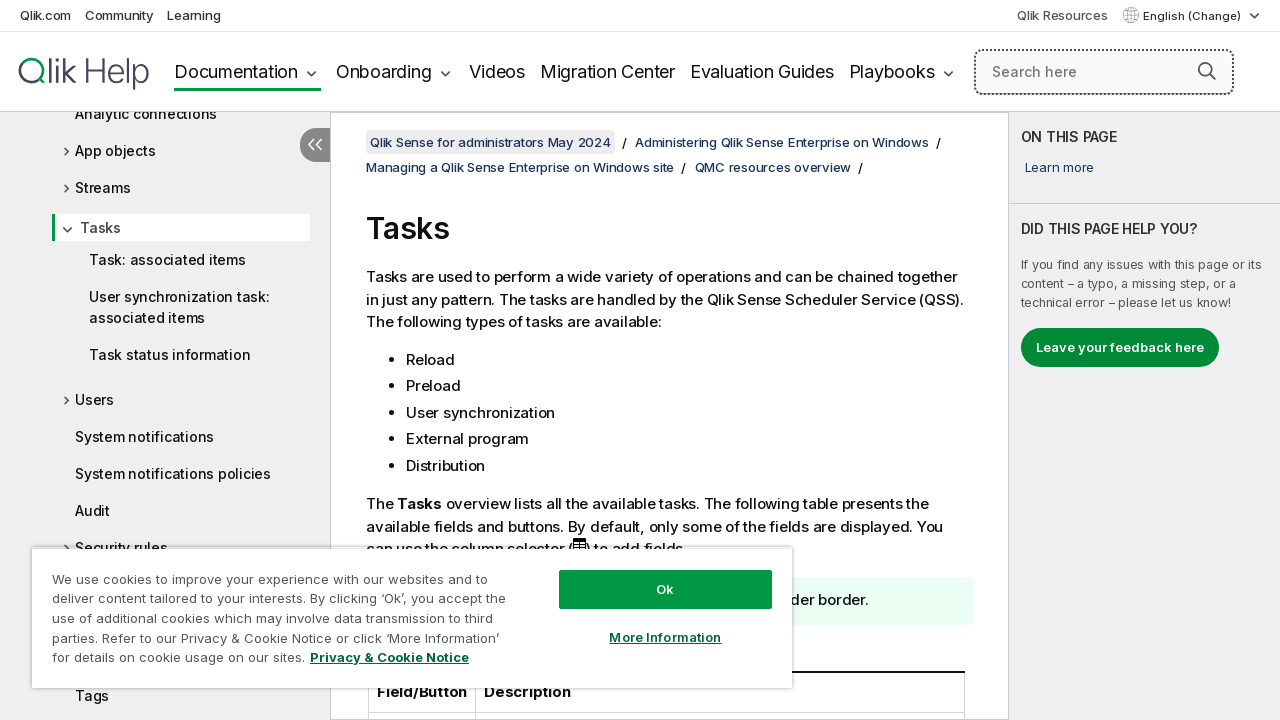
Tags (92, 695)
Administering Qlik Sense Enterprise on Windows (782, 142)
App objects (115, 150)
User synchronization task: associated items (179, 307)
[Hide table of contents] (315, 145)
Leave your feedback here (1120, 347)
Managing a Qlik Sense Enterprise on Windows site (520, 167)
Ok (650, 574)
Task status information (169, 354)
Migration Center (607, 71)
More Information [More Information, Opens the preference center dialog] (650, 622)
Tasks (100, 227)
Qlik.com (45, 15)
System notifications (144, 436)
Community (119, 15)
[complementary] (1144, 416)
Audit (92, 510)
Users (94, 399)
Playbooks (892, 71)
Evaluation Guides (762, 71)
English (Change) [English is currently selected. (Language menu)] (1193, 16)
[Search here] (1104, 72)
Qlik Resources (1062, 15)
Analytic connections (146, 113)
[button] (1207, 71)
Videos (497, 71)
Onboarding (384, 71)
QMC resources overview (773, 167)
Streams (102, 187)
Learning (193, 15)
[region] (403, 610)
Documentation (236, 71)
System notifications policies (173, 473)
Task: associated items (167, 259)
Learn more (1060, 167)
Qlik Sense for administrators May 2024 (490, 142)
